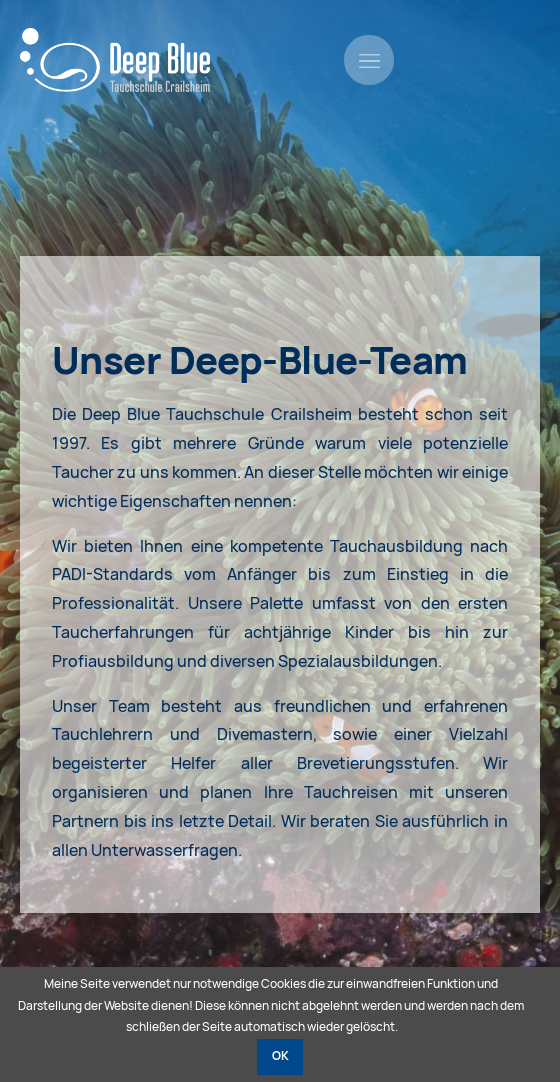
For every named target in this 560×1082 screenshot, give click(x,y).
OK (280, 1056)
